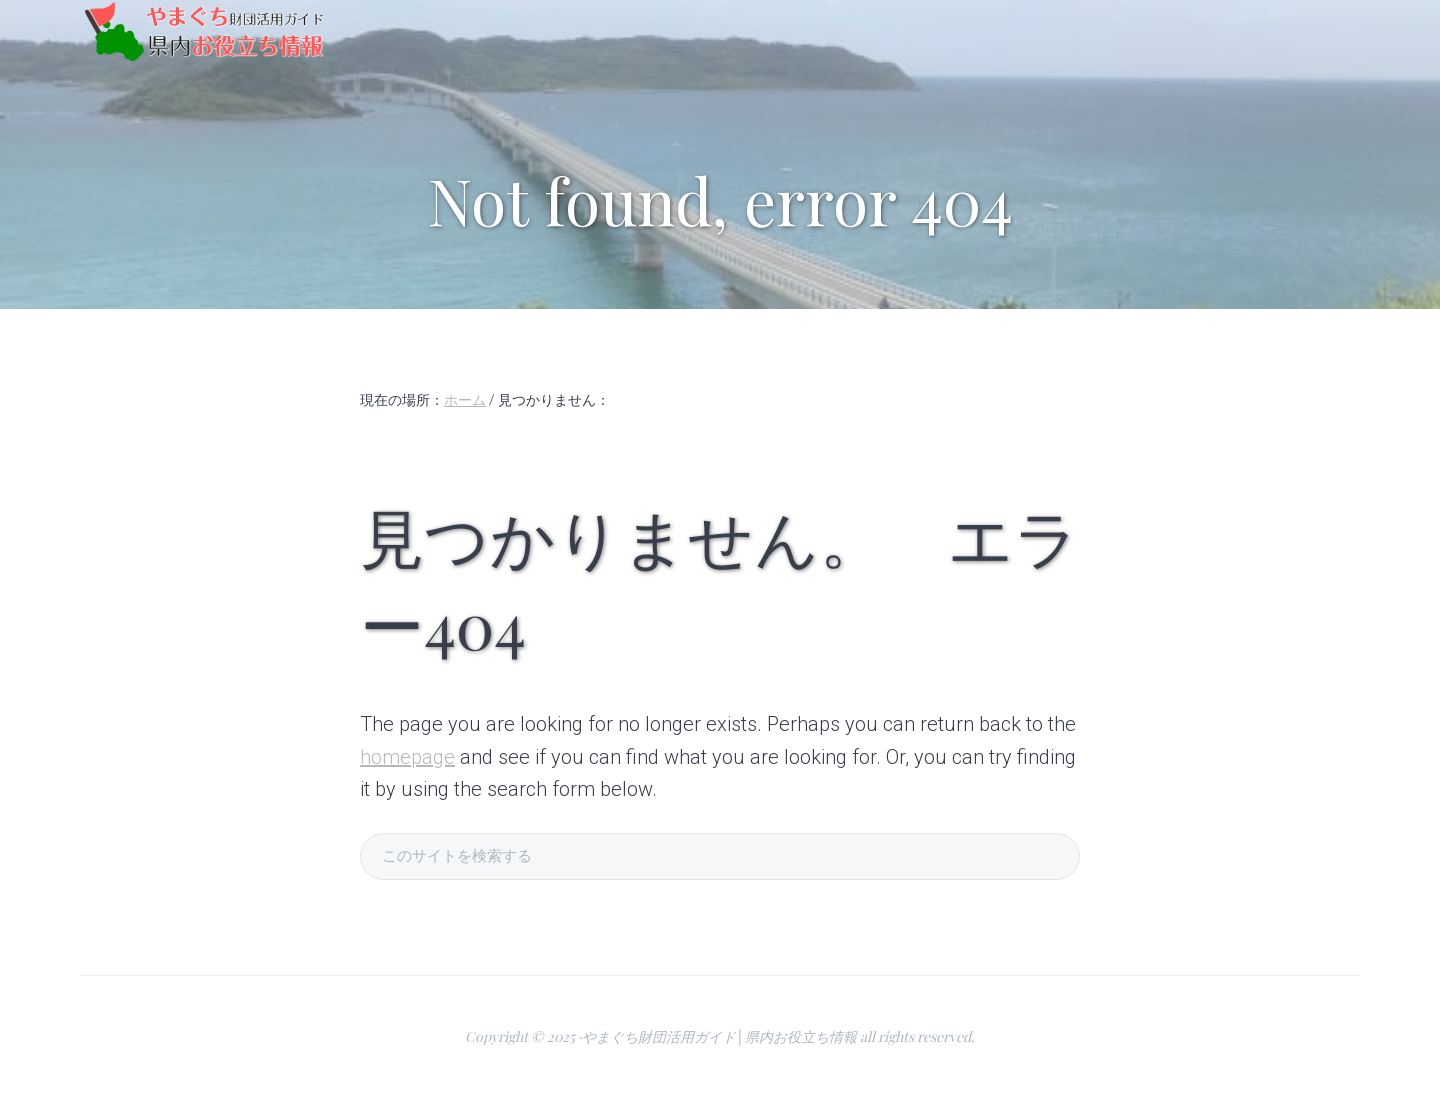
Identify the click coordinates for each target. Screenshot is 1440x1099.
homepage (407, 757)
